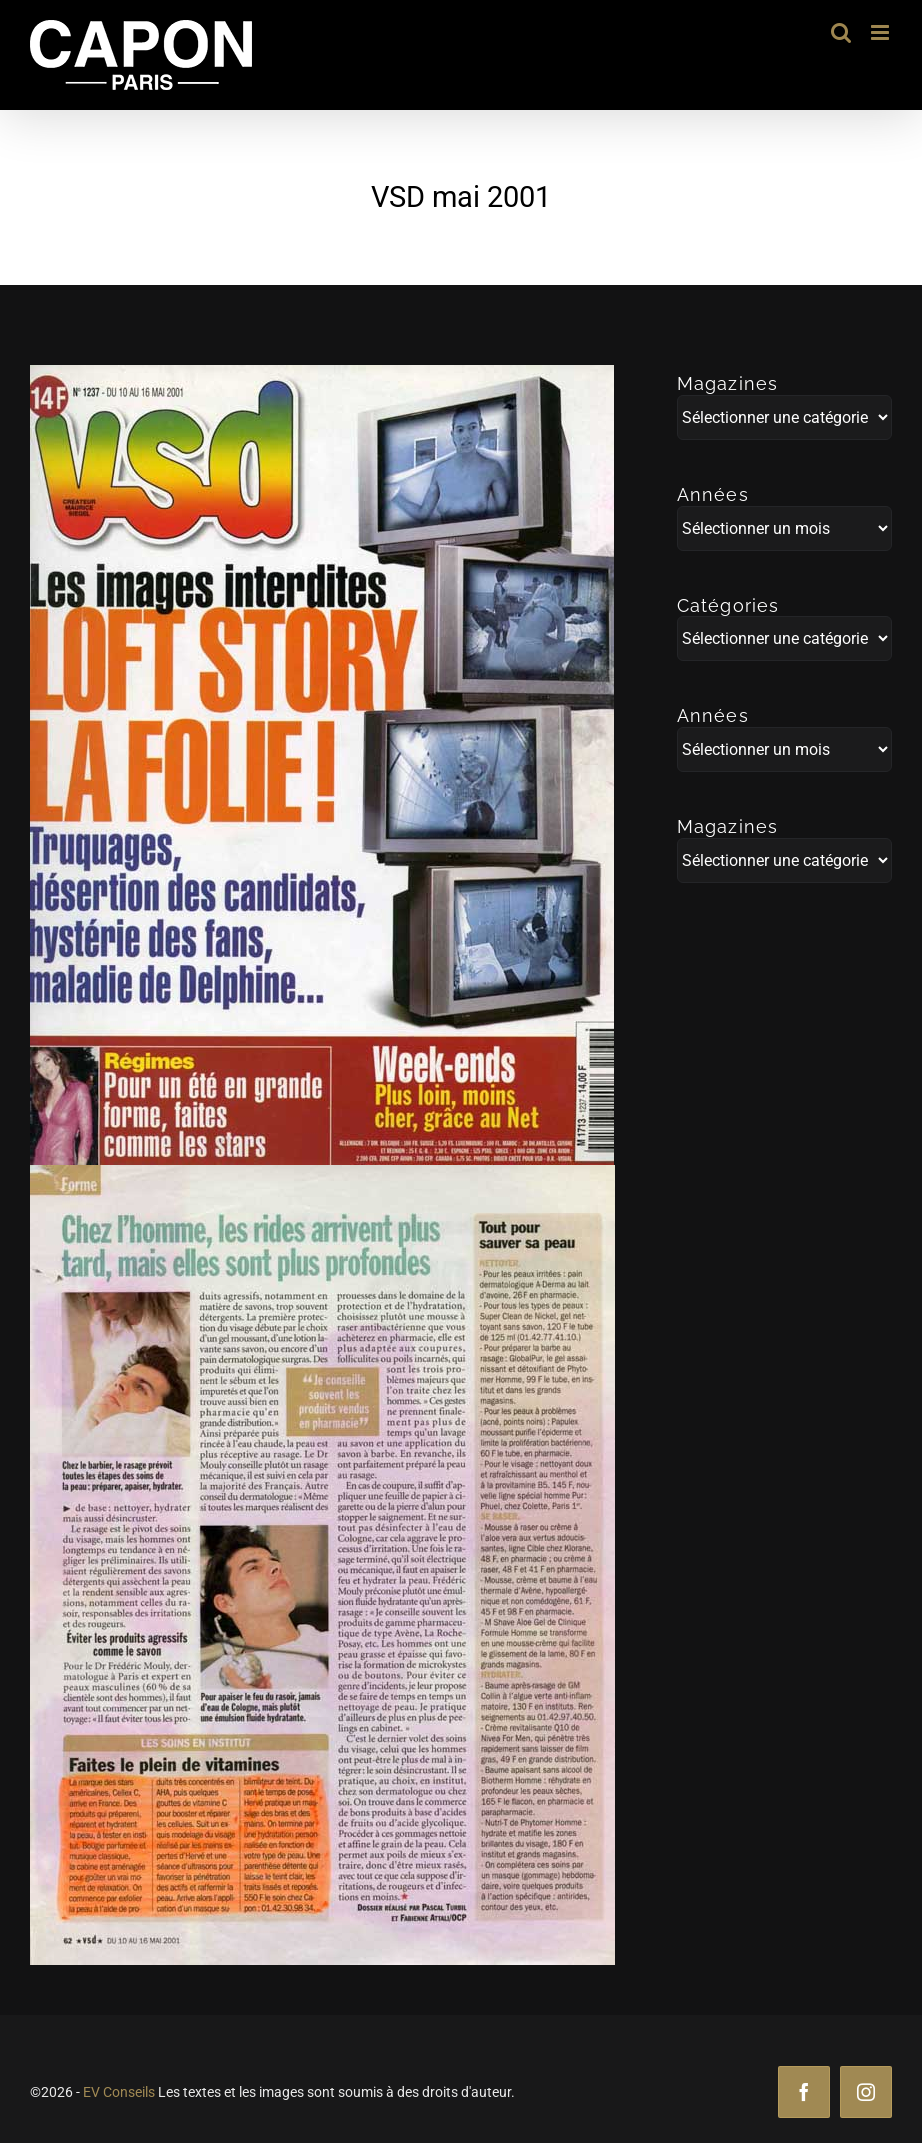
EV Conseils (119, 2092)
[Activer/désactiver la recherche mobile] (841, 32)
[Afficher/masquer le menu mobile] (881, 32)
